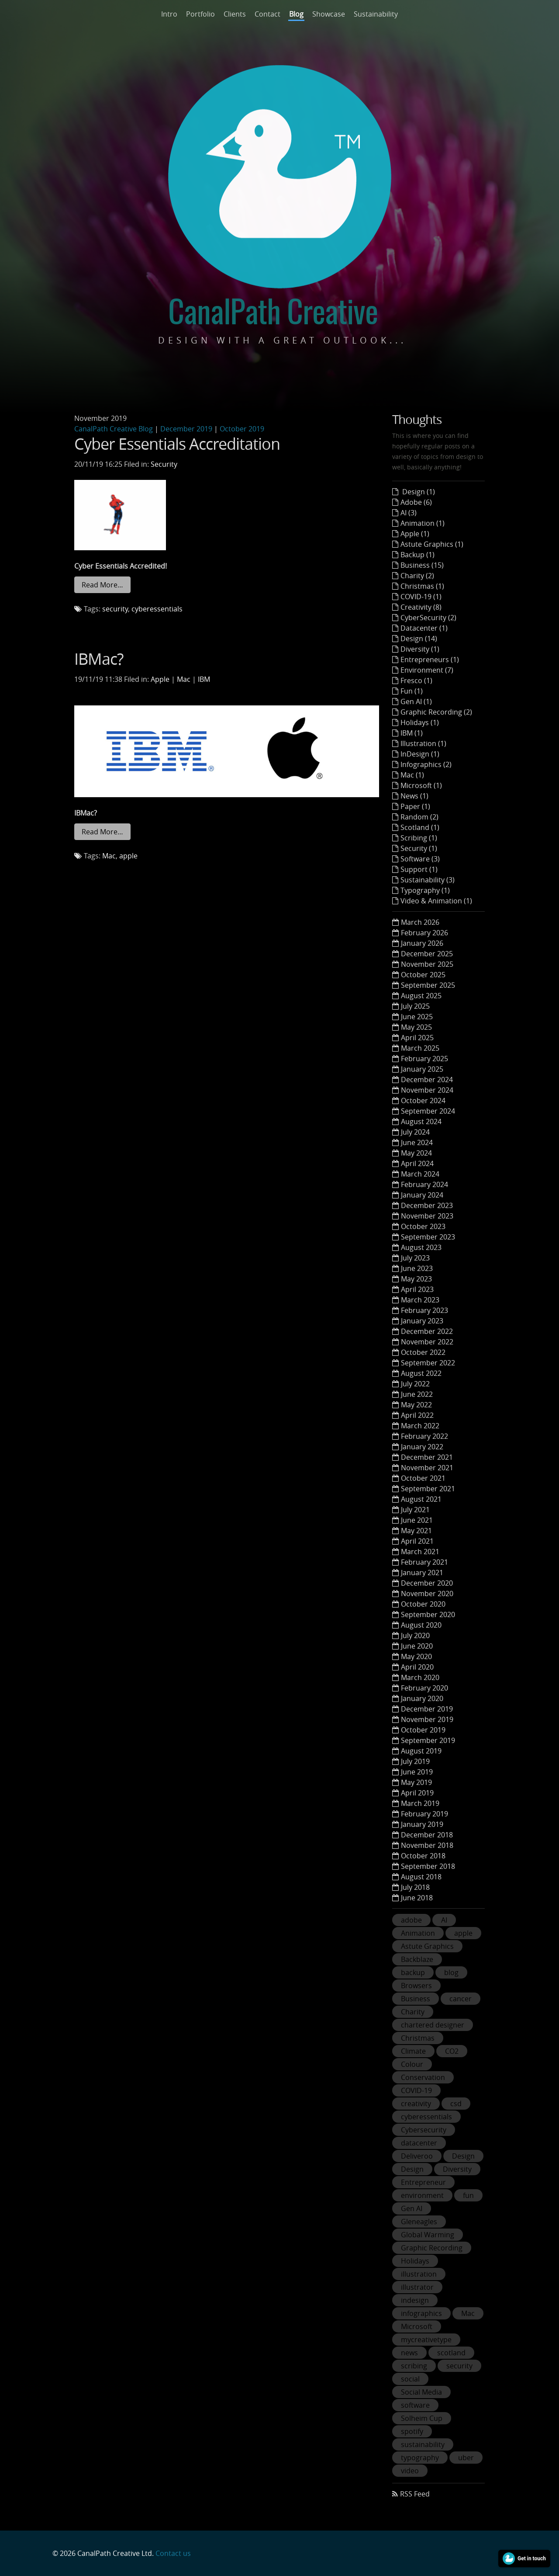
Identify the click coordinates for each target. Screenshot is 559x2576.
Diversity (457, 2169)
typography (420, 2457)
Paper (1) (415, 806)
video (410, 2470)
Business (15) (422, 565)
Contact (267, 14)
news (409, 2352)
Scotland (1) (419, 827)
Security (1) (418, 848)
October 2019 (242, 429)
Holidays (415, 2261)
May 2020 (416, 1656)
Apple (160, 679)
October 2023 (423, 1226)
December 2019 (186, 429)
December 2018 (427, 1835)
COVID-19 (416, 2090)
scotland (451, 2352)
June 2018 (417, 1897)
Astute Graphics (427, 1946)
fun (468, 2195)
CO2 (452, 2051)
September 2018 (428, 1866)
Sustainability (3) (427, 880)
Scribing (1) (418, 838)
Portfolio (200, 14)
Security (164, 464)
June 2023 (417, 1268)
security (115, 609)
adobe (411, 1920)
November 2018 (427, 1845)
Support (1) (419, 869)
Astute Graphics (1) (431, 544)
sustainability (423, 2444)
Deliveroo (417, 2156)
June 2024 (417, 1142)
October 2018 (423, 1856)
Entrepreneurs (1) (429, 659)
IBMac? (98, 658)
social (410, 2379)
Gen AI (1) (416, 701)
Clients (235, 14)
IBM (204, 679)
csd (456, 2103)
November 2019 (427, 1719)
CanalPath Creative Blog (114, 429)
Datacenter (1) (424, 628)
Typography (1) (425, 890)
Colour (412, 2064)
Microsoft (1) (421, 785)
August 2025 (421, 995)
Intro (169, 14)
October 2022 (423, 1352)
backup (413, 1972)
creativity (416, 2103)
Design (463, 2156)
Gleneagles (419, 2221)
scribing (414, 2366)
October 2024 (423, 1100)
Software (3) (420, 859)
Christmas (418, 2038)
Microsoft (416, 2326)
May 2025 (416, 1027)
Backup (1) (417, 554)
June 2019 (417, 1772)
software (415, 2405)
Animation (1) (422, 523)
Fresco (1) (416, 680)
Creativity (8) (421, 607)
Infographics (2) (426, 764)
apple (128, 856)
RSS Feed (415, 2494)
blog (451, 1972)
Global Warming (427, 2234)
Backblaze (417, 1959)
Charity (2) (417, 575)
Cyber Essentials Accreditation (177, 443)
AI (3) (408, 512)
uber (466, 2457)
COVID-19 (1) (421, 596)
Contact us (173, 2553)
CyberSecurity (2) (428, 617)
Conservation (423, 2077)
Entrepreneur (423, 2182)
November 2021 (427, 1467)
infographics (421, 2313)
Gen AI (411, 2208)
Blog (296, 14)
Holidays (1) (419, 722)
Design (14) (418, 638)
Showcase (328, 14)
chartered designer (432, 2025)
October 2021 (423, 1478)
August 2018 (421, 1877)
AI (444, 1920)
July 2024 (415, 1132)
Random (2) (419, 817)
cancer (460, 1998)
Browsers (416, 1985)
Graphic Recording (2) (436, 712)
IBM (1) (411, 733)
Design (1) (417, 491)
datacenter (419, 2143)
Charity (412, 2012)
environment (422, 2195)
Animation (418, 1933)
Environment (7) (426, 670)
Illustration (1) (423, 743)
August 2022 (421, 1373)
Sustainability (376, 14)
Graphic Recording (431, 2248)
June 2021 (417, 1520)
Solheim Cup (421, 2418)
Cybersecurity (423, 2130)
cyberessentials (157, 609)
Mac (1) (412, 775)
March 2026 (420, 922)
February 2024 (424, 1184)
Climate (413, 2051)
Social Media (421, 2392)
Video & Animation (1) (436, 901)
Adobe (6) (416, 502)
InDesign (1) (419, 754)
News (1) (414, 796)
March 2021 (420, 1551)
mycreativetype (426, 2339)
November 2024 (427, 1090)
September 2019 (428, 1740)
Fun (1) (411, 691)
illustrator (417, 2287)
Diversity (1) (419, 649)
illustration (419, 2274)
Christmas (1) (422, 586)
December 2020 (427, 1583)
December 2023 (427, 1205)
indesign (415, 2300)
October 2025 (423, 974)
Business (415, 1998)
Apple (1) (414, 533)
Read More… (102, 585)
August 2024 (421, 1121)
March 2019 (420, 1803)
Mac (183, 679)
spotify (412, 2431)
